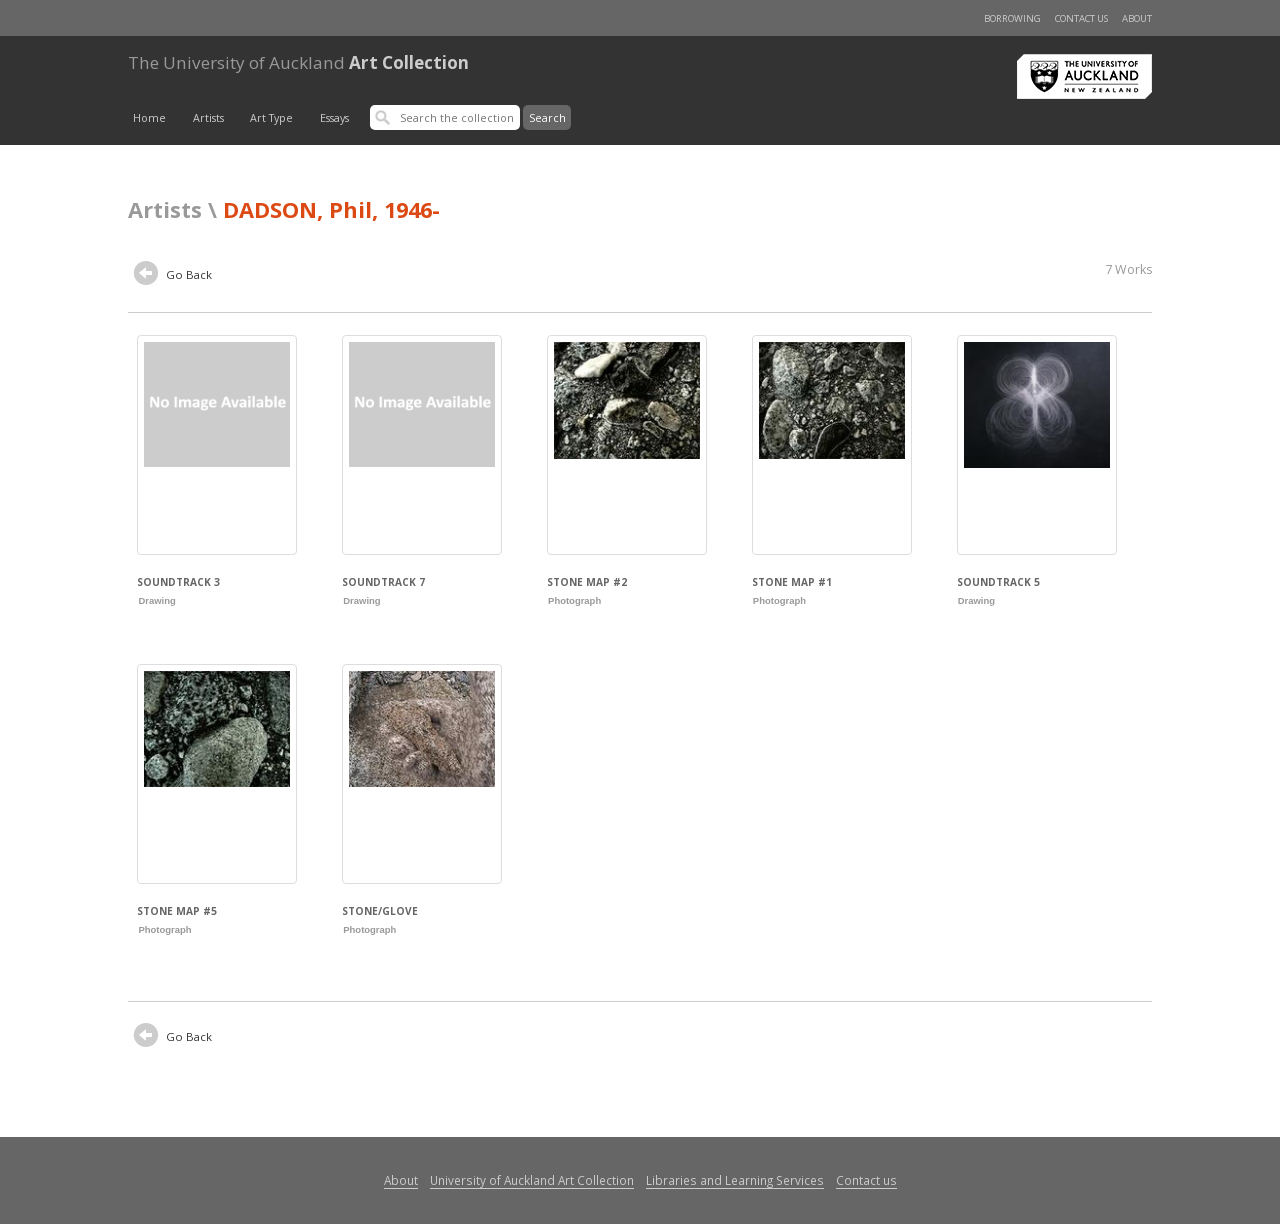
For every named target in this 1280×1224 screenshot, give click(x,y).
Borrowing (1012, 18)
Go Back (173, 276)
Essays (334, 118)
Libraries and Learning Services (735, 1180)
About (1137, 18)
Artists (208, 118)
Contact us (1081, 18)
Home (149, 118)
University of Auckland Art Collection (532, 1180)
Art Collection (298, 62)
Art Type (271, 118)
